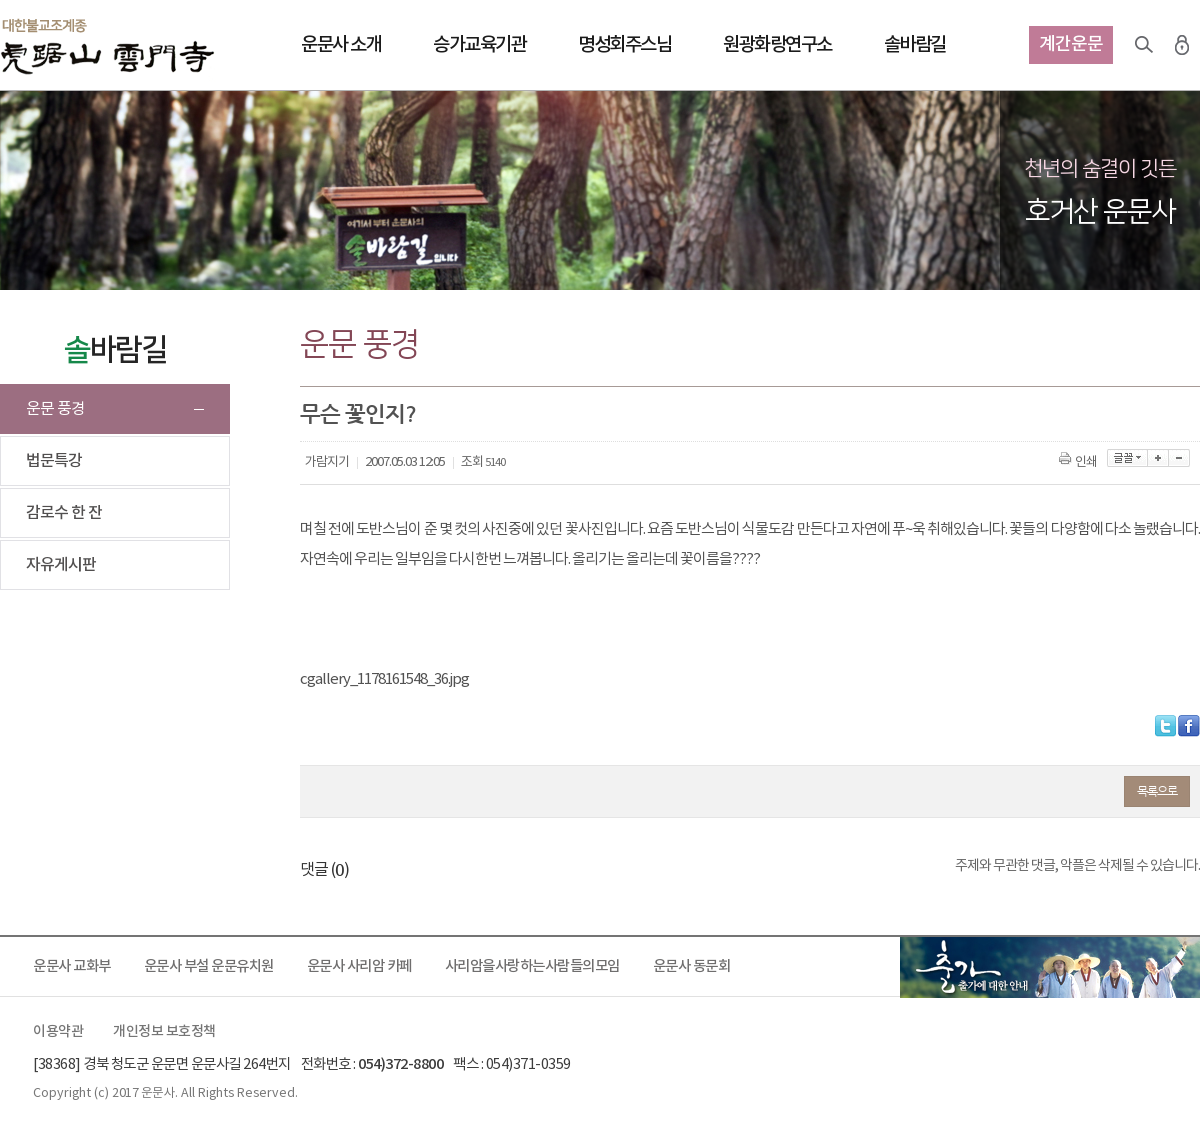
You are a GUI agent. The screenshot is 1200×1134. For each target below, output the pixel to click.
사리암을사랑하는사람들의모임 (532, 966)
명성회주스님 (624, 45)
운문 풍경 (55, 409)
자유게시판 (61, 565)
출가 (1050, 967)
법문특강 (54, 461)
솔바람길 (915, 45)
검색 (1144, 45)
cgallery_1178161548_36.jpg (384, 679)
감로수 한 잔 (64, 513)
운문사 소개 (341, 45)
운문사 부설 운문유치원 (209, 966)
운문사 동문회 (692, 966)
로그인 (1182, 45)
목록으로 (1157, 791)
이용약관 (58, 1032)
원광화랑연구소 (777, 45)
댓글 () (324, 870)
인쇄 (1079, 462)
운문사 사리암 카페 (359, 966)
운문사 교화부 (72, 966)
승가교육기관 (479, 45)
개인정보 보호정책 (164, 1032)
